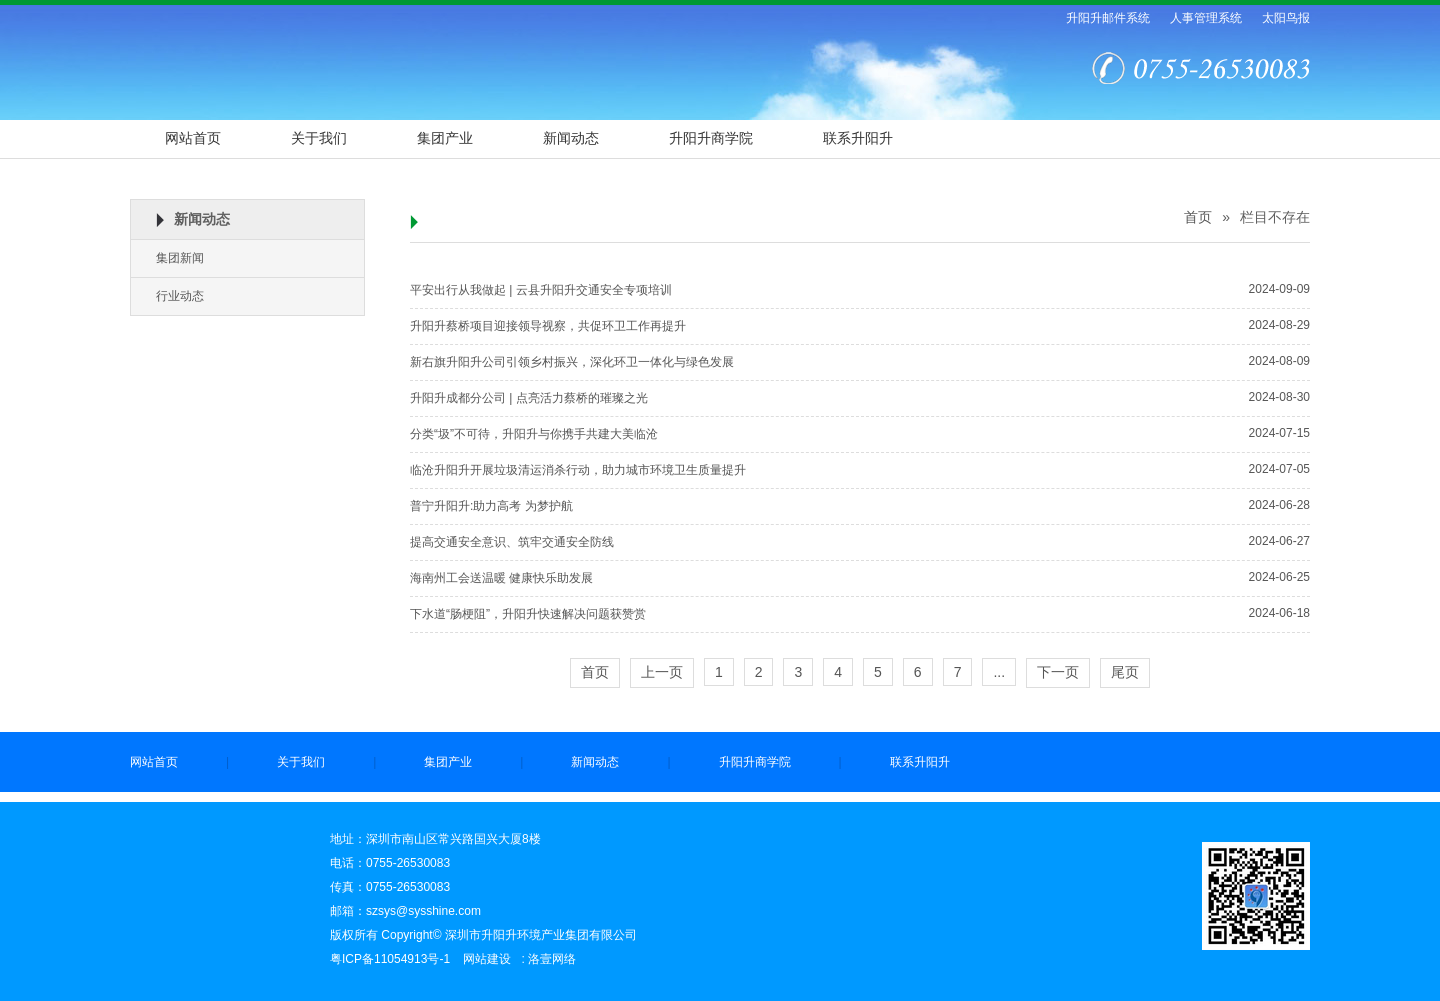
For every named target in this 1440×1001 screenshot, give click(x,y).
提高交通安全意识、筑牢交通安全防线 (512, 542)
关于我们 (319, 138)
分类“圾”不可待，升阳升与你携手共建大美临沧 (534, 434)
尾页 (1125, 672)
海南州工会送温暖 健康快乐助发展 (501, 578)
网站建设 (487, 959)
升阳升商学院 (711, 138)
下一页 (1058, 672)
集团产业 (445, 138)
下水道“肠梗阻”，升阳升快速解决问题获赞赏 (528, 614)
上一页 (662, 672)
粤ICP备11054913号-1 (390, 959)
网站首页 (193, 138)
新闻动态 (571, 138)
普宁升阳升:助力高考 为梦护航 (491, 506)
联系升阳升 (858, 138)
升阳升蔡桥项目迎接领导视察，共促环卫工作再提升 (548, 326)
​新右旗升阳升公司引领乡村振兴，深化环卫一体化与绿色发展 (572, 362)
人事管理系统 (1206, 18)
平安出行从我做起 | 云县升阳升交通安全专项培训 (541, 290)
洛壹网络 (552, 959)
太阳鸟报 (1286, 18)
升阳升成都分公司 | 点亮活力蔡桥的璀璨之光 (529, 398)
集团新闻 (180, 258)
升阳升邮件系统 (1108, 18)
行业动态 (180, 296)
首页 (1198, 217)
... (999, 672)
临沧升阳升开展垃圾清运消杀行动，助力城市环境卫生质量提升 (578, 470)
